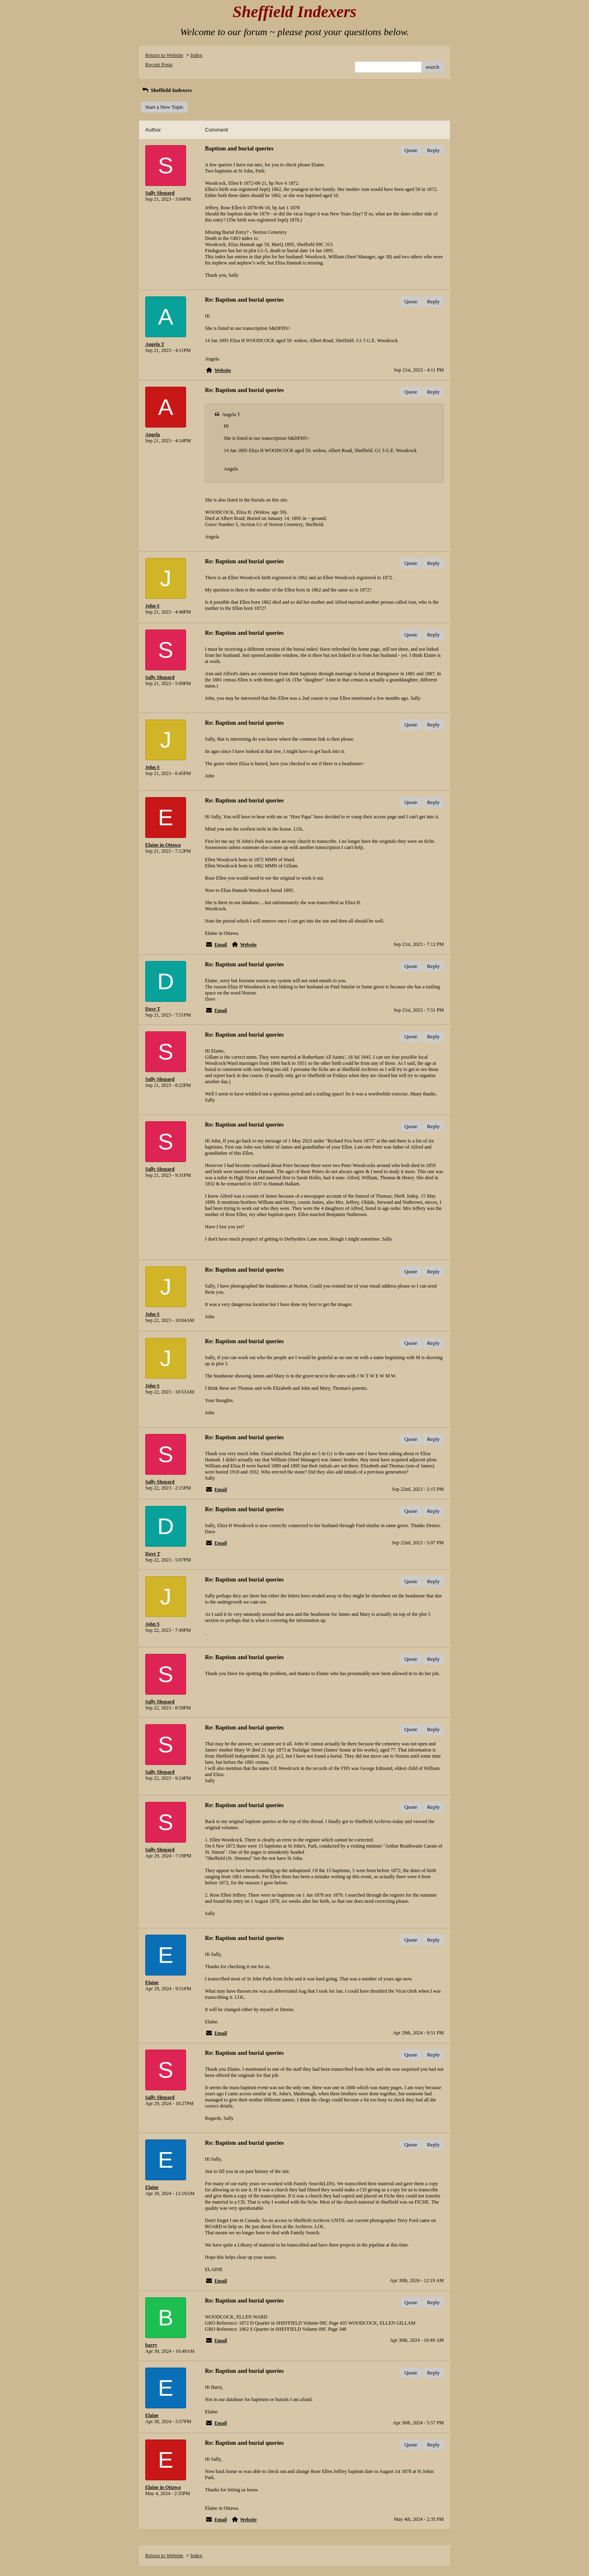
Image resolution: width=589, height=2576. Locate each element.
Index (196, 55)
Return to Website (164, 55)
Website (222, 370)
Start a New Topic (164, 107)
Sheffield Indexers (166, 90)
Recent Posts (159, 64)
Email (220, 945)
